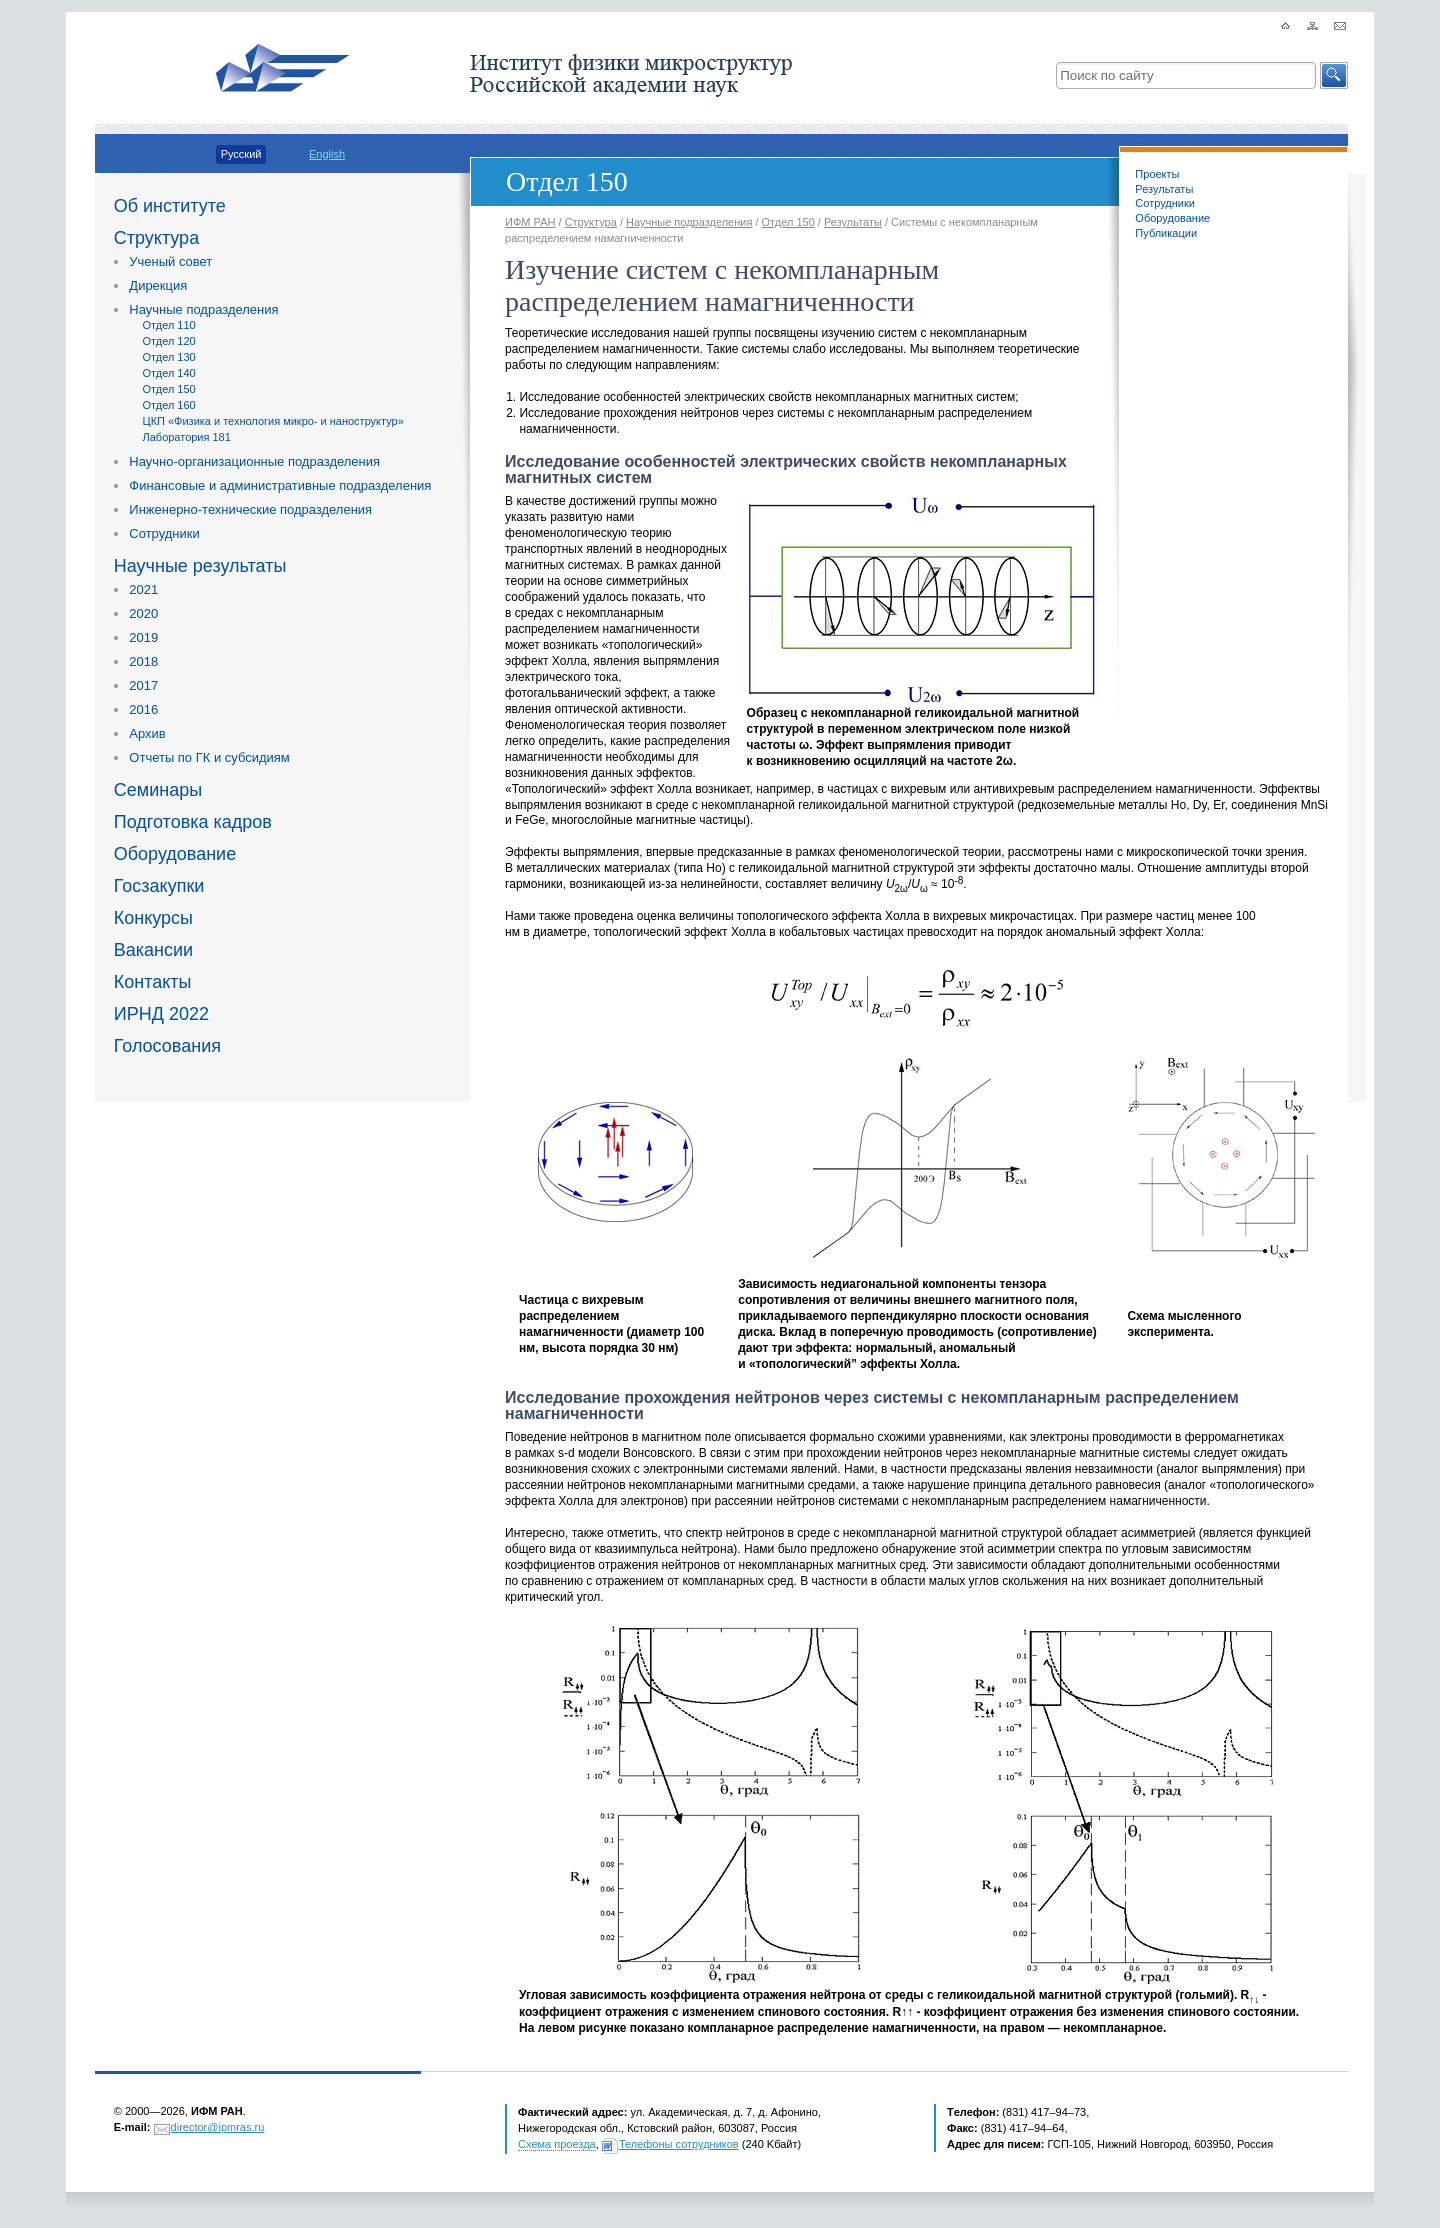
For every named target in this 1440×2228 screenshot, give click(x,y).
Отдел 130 (169, 357)
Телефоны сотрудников (679, 2144)
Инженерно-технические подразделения (250, 509)
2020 (143, 613)
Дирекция (158, 285)
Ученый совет (170, 261)
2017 (143, 685)
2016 (143, 709)
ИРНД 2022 (161, 1014)
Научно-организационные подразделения (254, 461)
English (327, 154)
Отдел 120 (169, 341)
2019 (143, 637)
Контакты (153, 982)
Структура (156, 238)
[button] (1334, 75)
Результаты (1164, 189)
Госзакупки (159, 886)
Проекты (1157, 174)
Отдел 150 (169, 389)
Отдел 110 (169, 325)
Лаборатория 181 (187, 437)
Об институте (170, 206)
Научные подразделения (203, 309)
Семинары (158, 790)
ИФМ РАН (530, 222)
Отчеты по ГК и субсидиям (209, 757)
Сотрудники (164, 533)
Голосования (167, 1046)
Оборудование (175, 854)
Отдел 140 (169, 373)
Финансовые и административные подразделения (280, 485)
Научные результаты (200, 566)
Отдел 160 (169, 405)
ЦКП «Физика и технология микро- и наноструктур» (273, 421)
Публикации (1166, 233)
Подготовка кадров (193, 822)
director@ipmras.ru (218, 2127)
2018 (143, 661)
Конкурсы (153, 918)
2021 (143, 589)
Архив (147, 733)
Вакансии (153, 950)
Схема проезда (557, 2144)
